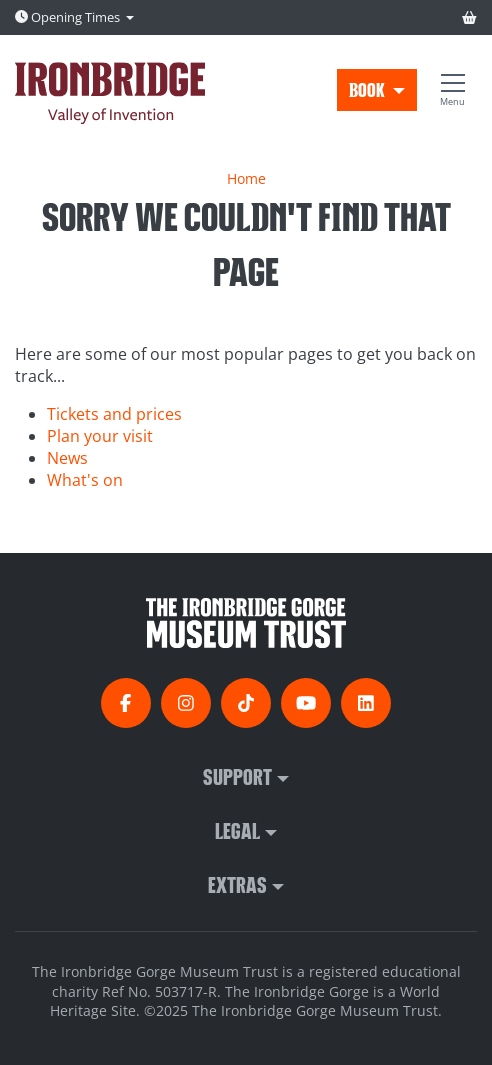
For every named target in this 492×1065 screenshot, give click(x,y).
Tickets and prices (114, 414)
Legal (237, 830)
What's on (85, 480)
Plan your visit (100, 436)
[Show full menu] (452, 90)
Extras (237, 884)
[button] (377, 90)
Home (246, 178)
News (67, 458)
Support (237, 776)
